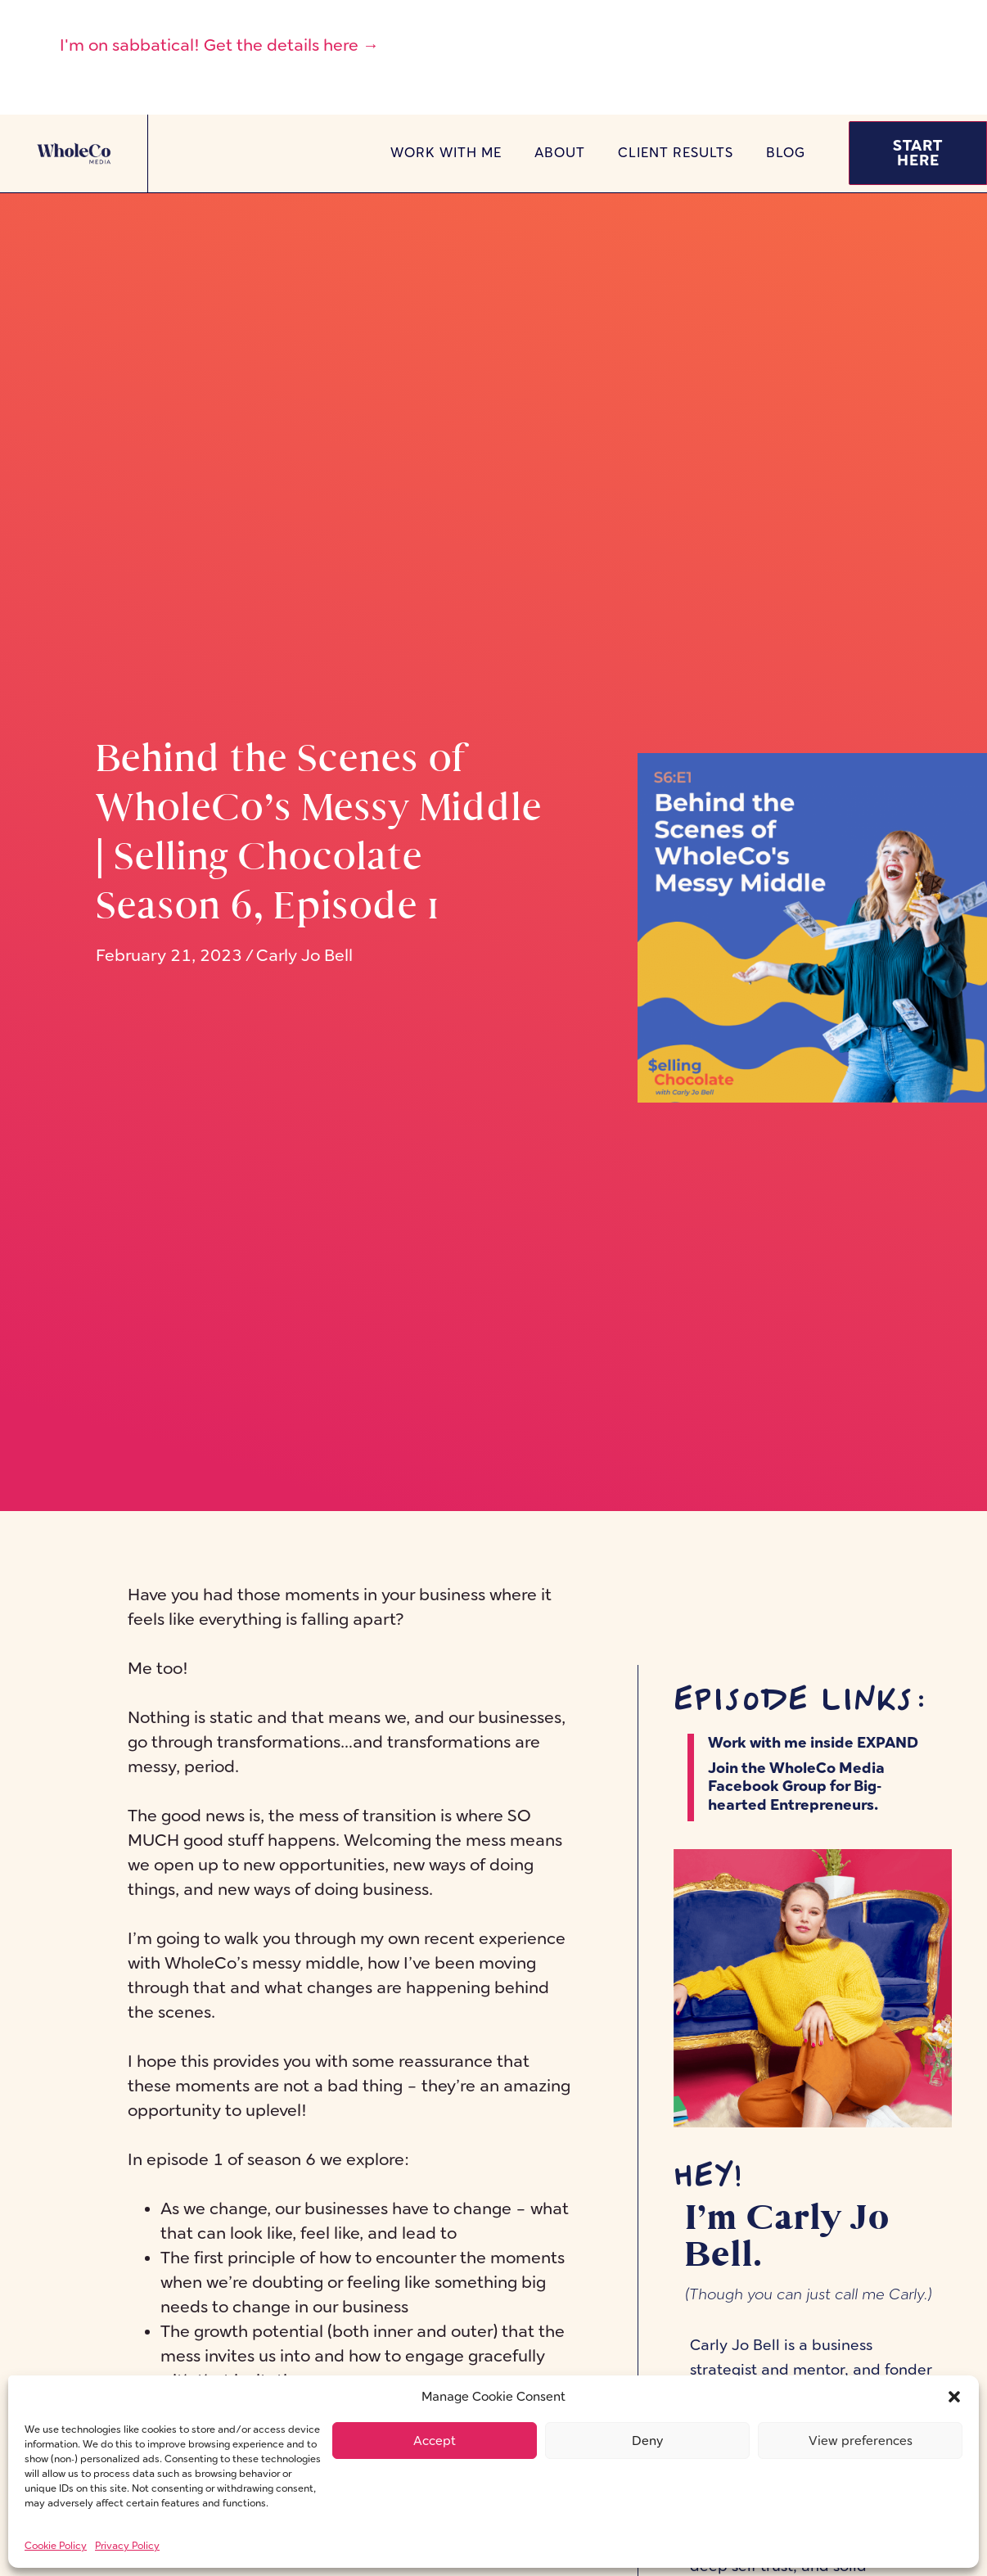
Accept (434, 2441)
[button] (954, 2397)
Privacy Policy (127, 2545)
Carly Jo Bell (304, 955)
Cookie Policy (56, 2545)
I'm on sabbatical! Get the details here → (219, 45)
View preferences (861, 2441)
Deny (647, 2441)
